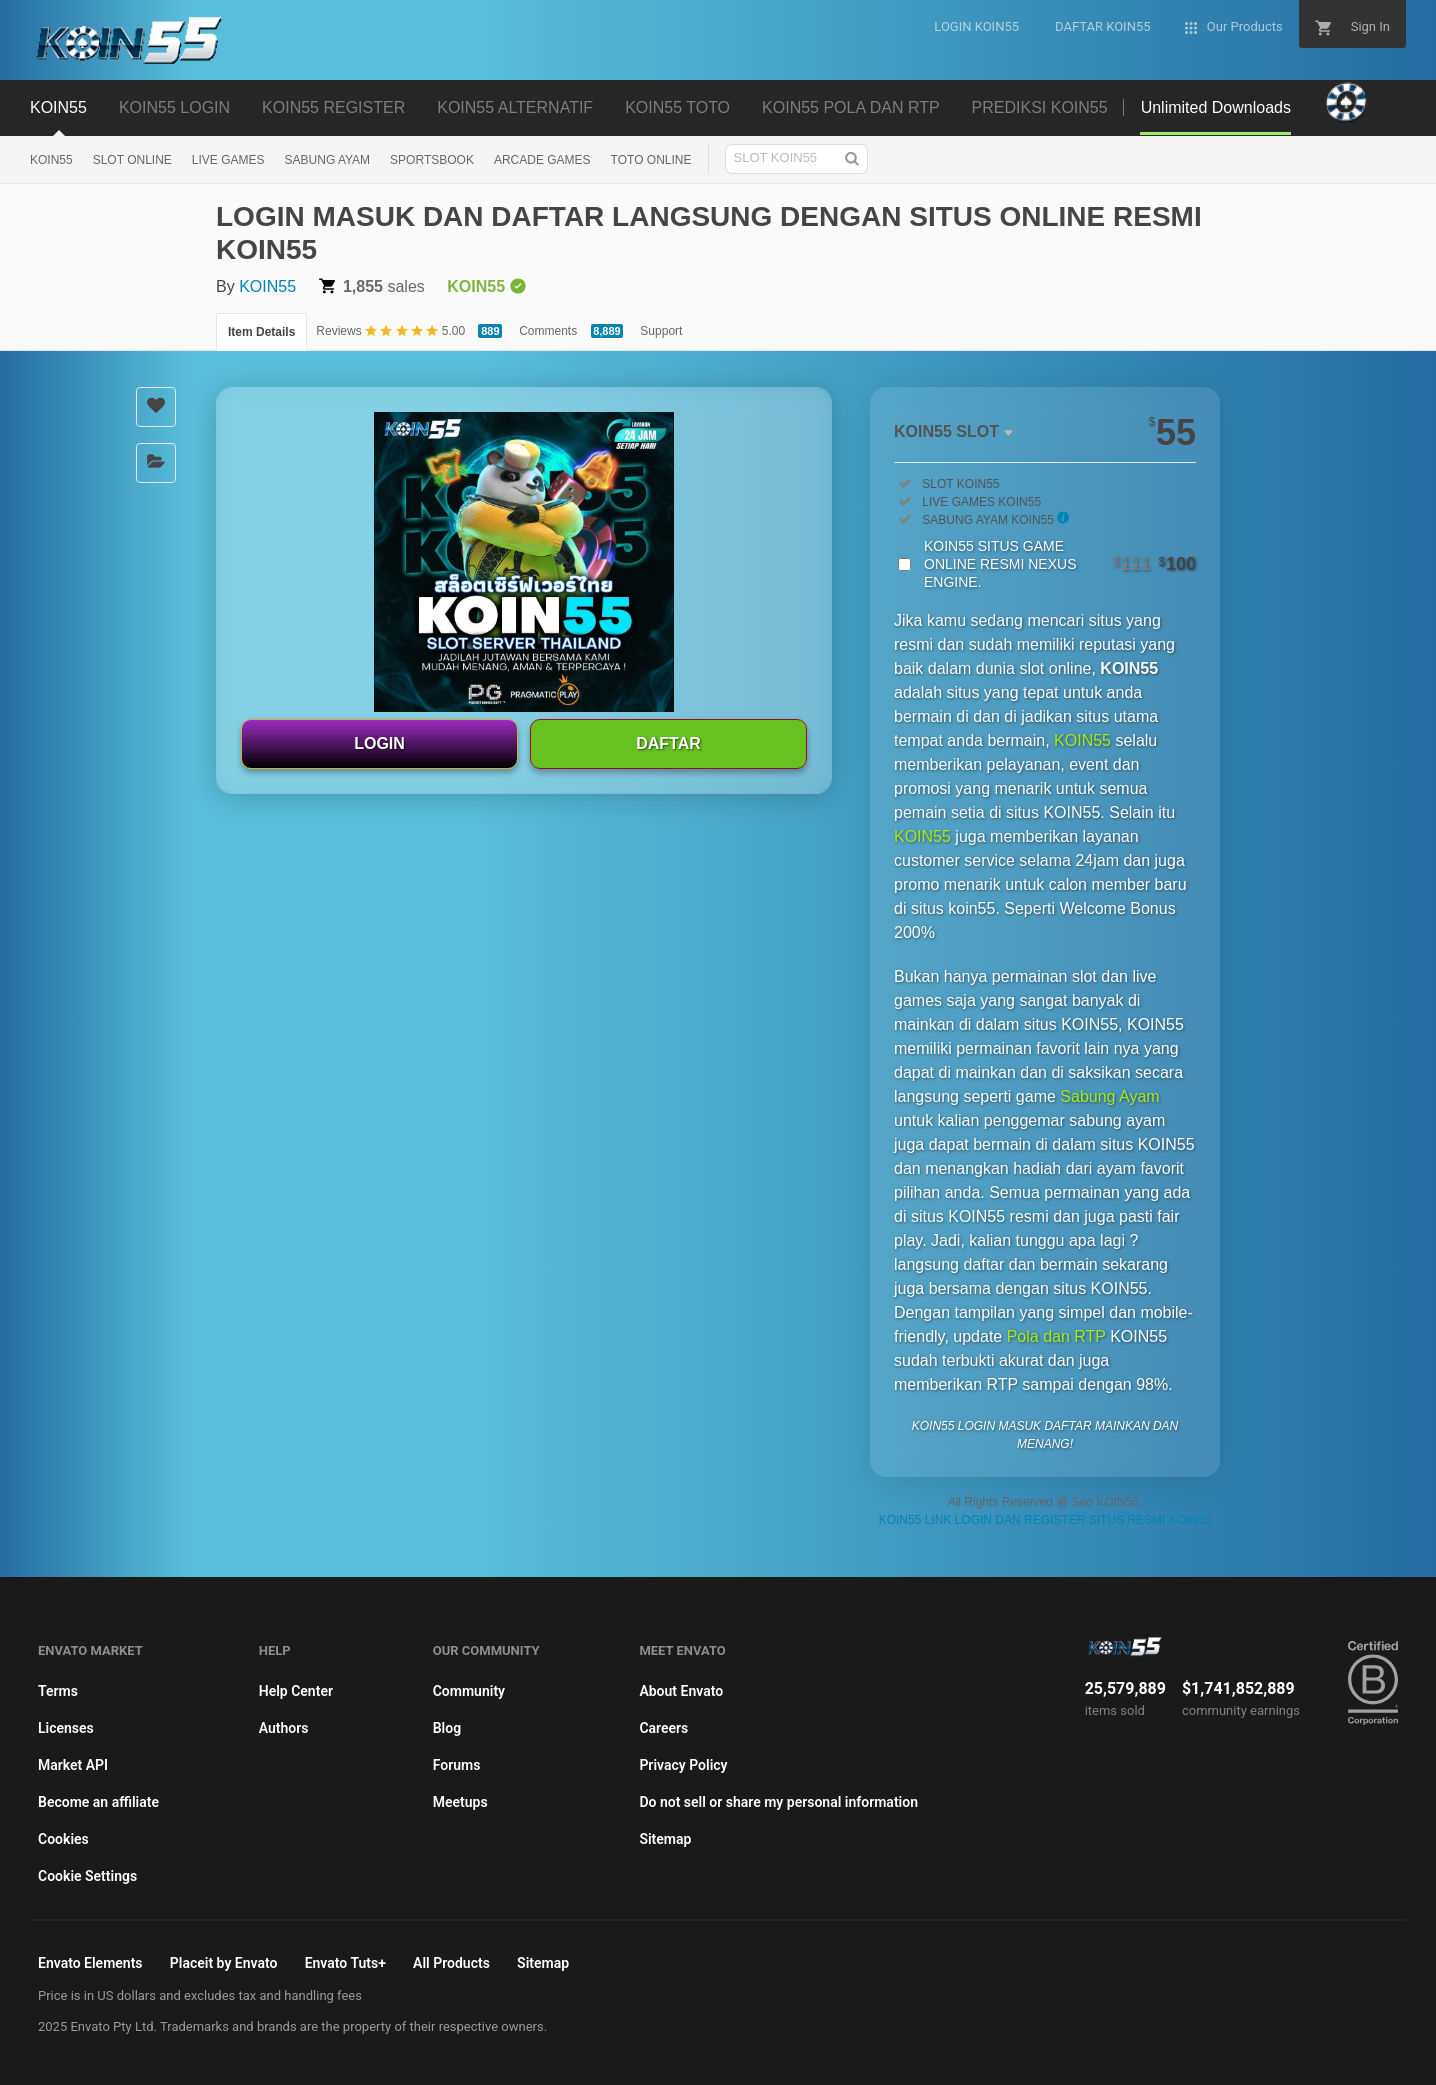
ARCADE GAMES (542, 160)
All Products (451, 1963)
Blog (447, 1728)
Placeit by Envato (224, 1963)
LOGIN (379, 743)
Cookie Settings (87, 1876)
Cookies (63, 1839)
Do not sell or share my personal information (778, 1802)
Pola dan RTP (1056, 1336)
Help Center (296, 1691)
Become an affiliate (98, 1802)
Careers (663, 1728)
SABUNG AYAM (328, 160)
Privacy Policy (683, 1765)
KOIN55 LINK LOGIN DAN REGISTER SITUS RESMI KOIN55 (1045, 1520)
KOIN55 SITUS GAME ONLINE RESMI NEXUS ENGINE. (1060, 564)
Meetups (460, 1802)
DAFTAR (668, 743)
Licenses (66, 1728)
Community (469, 1691)
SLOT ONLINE (132, 160)
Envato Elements (90, 1963)
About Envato (681, 1691)
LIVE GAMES (228, 160)
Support (661, 331)
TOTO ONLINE (651, 160)
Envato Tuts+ (345, 1963)
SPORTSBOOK (432, 160)
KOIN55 (51, 160)
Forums (457, 1765)
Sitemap (665, 1839)
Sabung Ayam (1109, 1096)
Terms (58, 1691)
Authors (284, 1728)
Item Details (261, 332)
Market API (73, 1765)
